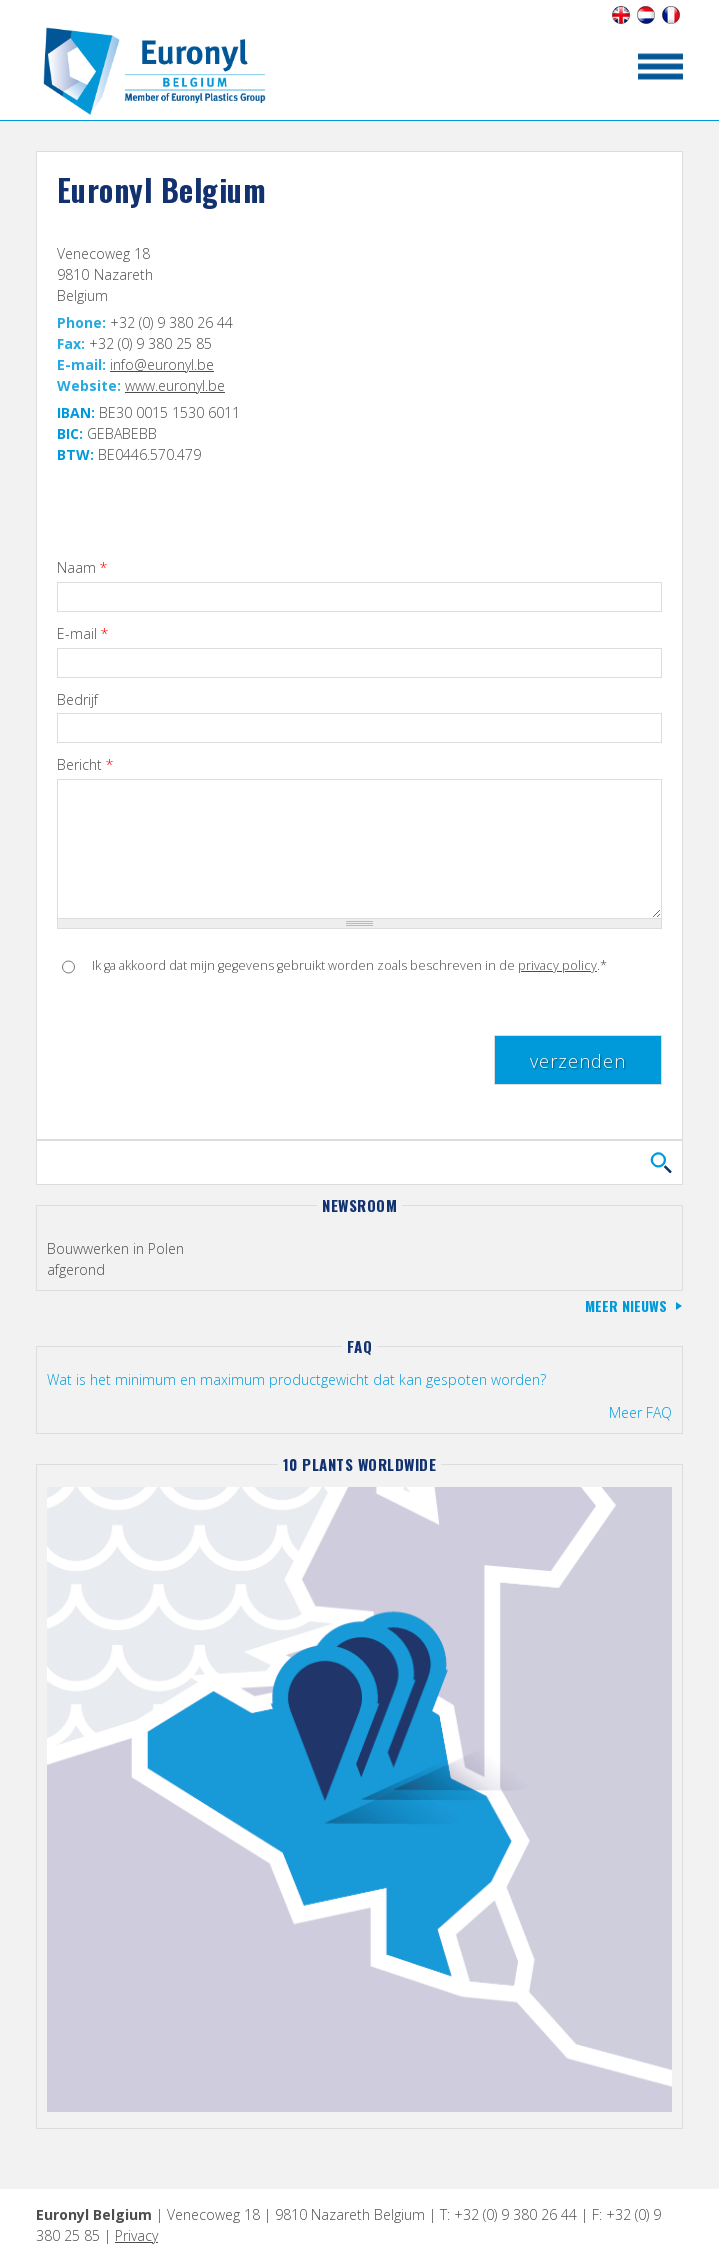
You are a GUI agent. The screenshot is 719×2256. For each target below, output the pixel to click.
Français (670, 15)
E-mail (82, 634)
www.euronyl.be (175, 385)
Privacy (136, 2235)
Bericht (85, 765)
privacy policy (557, 965)
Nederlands (645, 15)
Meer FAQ (640, 1412)
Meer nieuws (626, 1305)
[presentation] (209, 1041)
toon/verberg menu (660, 66)
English (620, 15)
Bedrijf (77, 700)
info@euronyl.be (162, 364)
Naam (82, 568)
